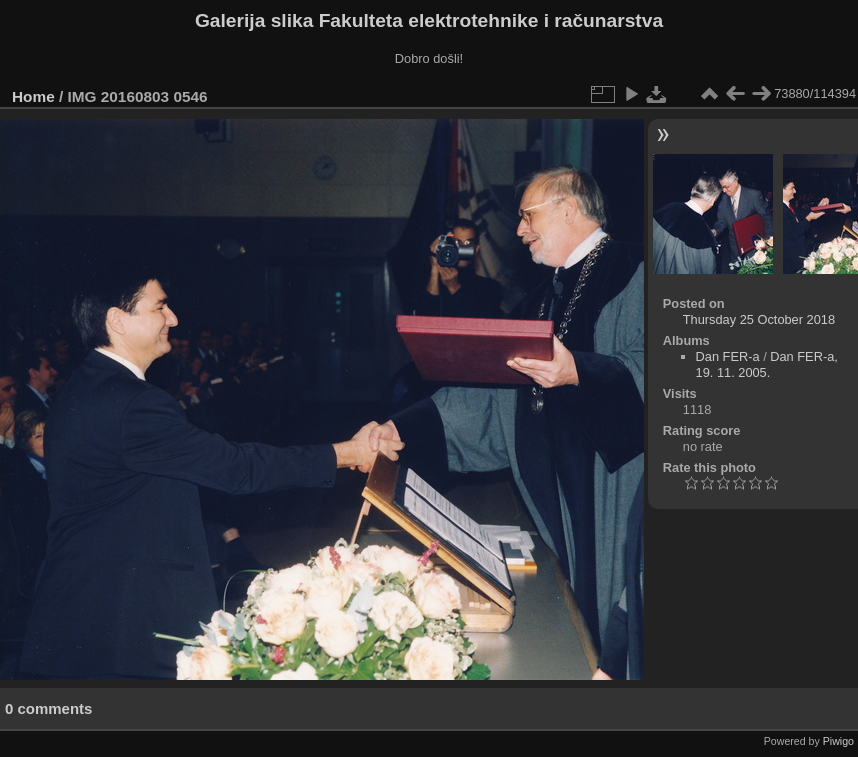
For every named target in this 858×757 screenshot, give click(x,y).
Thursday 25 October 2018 (759, 319)
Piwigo (838, 741)
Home (33, 96)
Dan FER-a (728, 356)
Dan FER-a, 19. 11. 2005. (767, 364)
